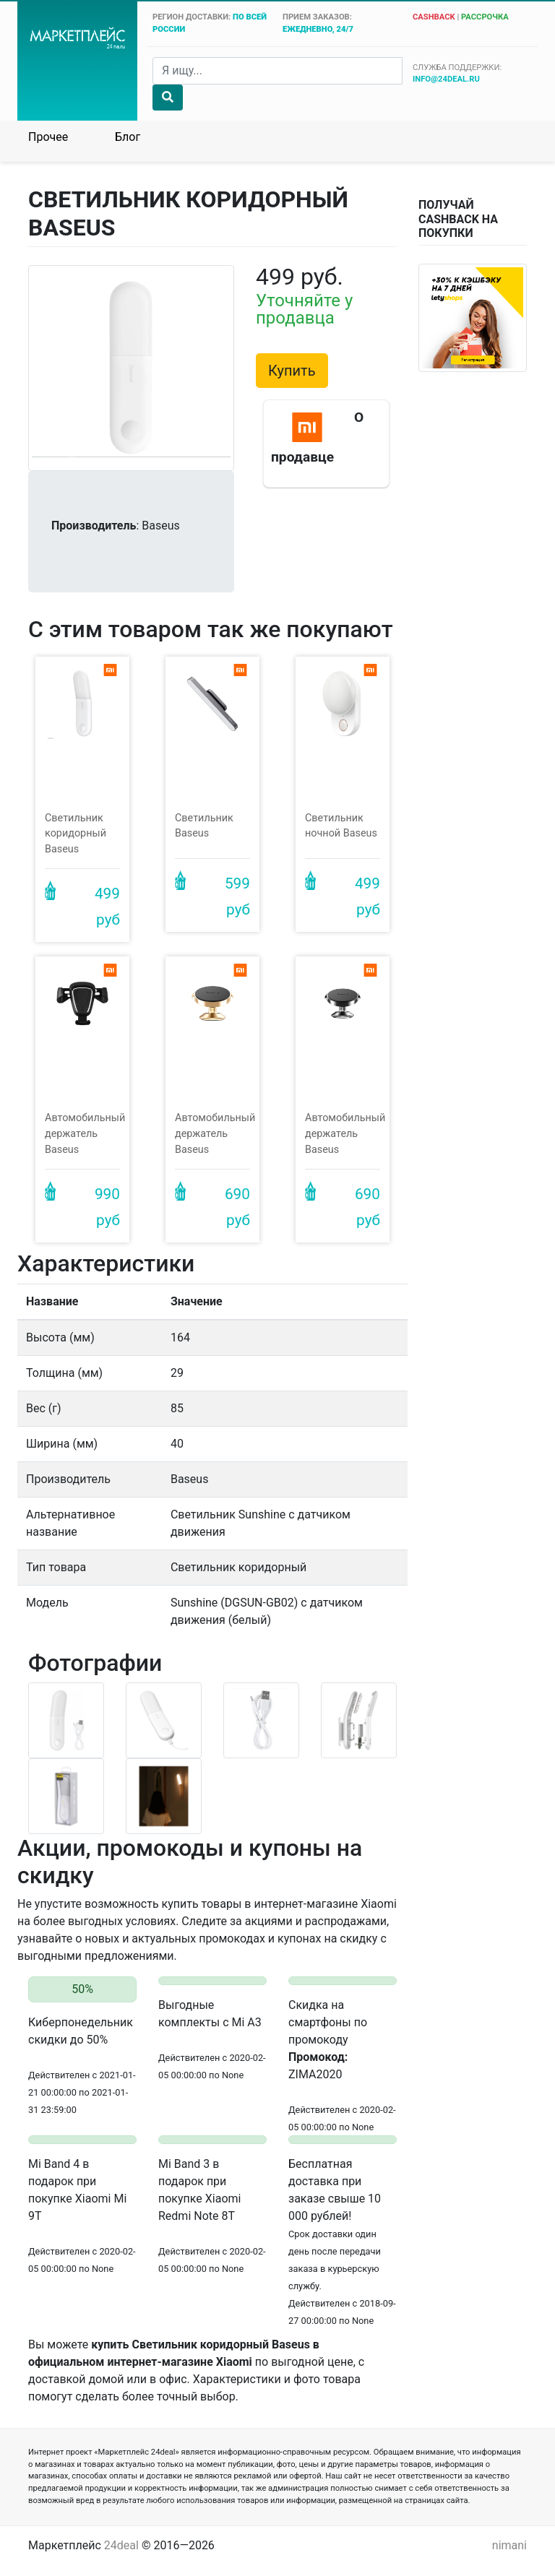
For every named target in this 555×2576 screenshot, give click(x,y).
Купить (292, 370)
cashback (434, 17)
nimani (509, 2545)
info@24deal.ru (446, 79)
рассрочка (485, 17)
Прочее (48, 137)
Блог (127, 137)
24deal (121, 2545)
